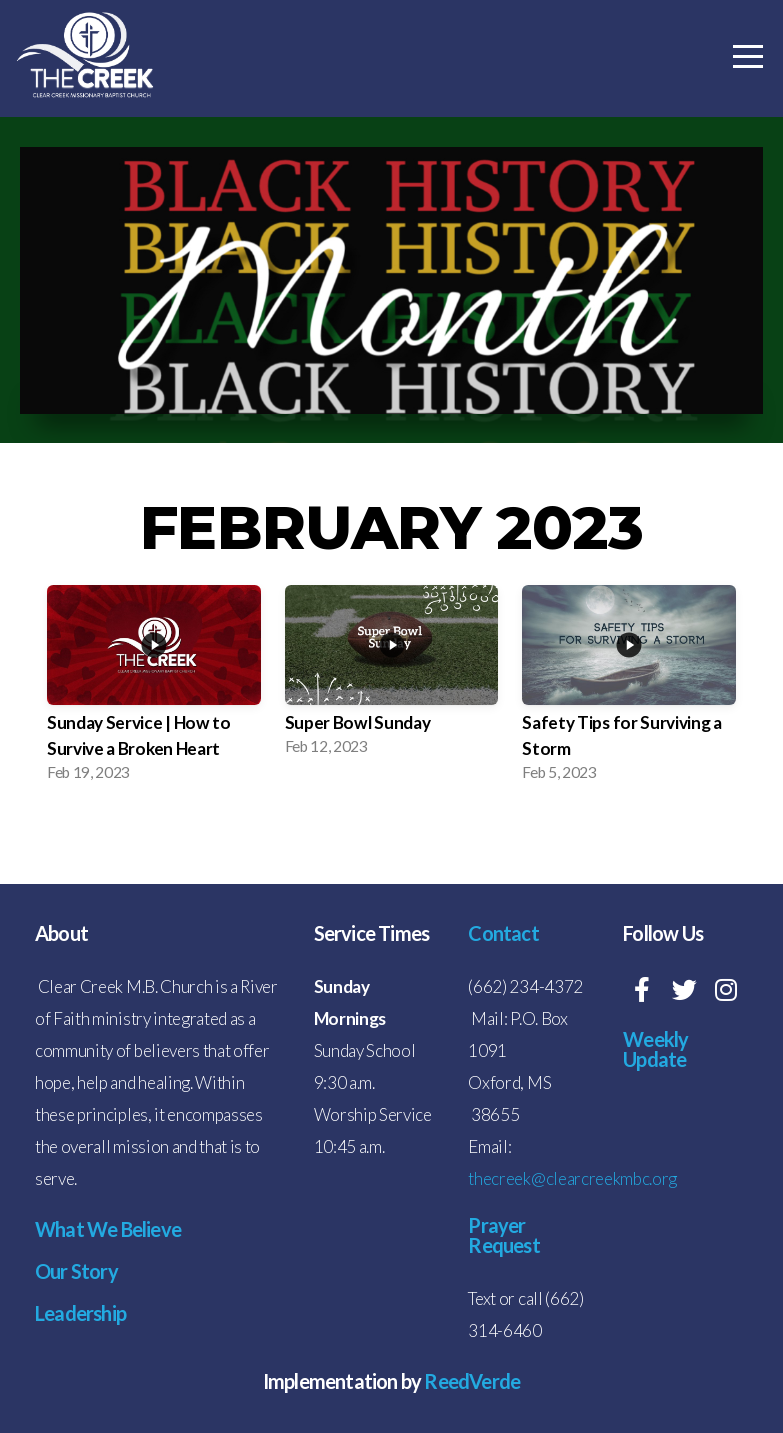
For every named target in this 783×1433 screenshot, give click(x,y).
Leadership (80, 1313)
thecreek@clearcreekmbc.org (572, 1178)
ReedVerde (470, 1381)
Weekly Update (655, 1049)
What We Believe (108, 1229)
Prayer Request (503, 1235)
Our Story (76, 1271)
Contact (503, 933)
